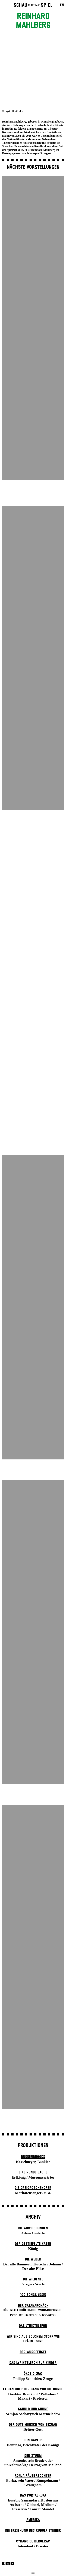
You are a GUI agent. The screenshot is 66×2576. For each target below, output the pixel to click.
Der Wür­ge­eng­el (33, 2352)
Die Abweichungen (33, 2228)
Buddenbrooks (33, 2157)
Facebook (3, 2563)
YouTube (12, 2563)
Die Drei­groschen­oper (33, 2188)
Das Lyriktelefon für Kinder (33, 2363)
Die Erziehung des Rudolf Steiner (33, 2531)
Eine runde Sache (33, 2172)
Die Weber (33, 2259)
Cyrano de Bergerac (33, 2541)
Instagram (8, 2563)
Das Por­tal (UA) (33, 2495)
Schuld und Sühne (33, 2409)
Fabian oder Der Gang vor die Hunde (33, 2389)
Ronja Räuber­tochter (33, 2476)
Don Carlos (33, 2440)
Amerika (33, 2520)
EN (62, 5)
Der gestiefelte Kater (33, 2244)
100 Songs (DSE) (33, 2295)
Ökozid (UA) (33, 2374)
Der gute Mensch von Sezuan (33, 2425)
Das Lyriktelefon (33, 2326)
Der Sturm (33, 2456)
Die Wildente (33, 2279)
